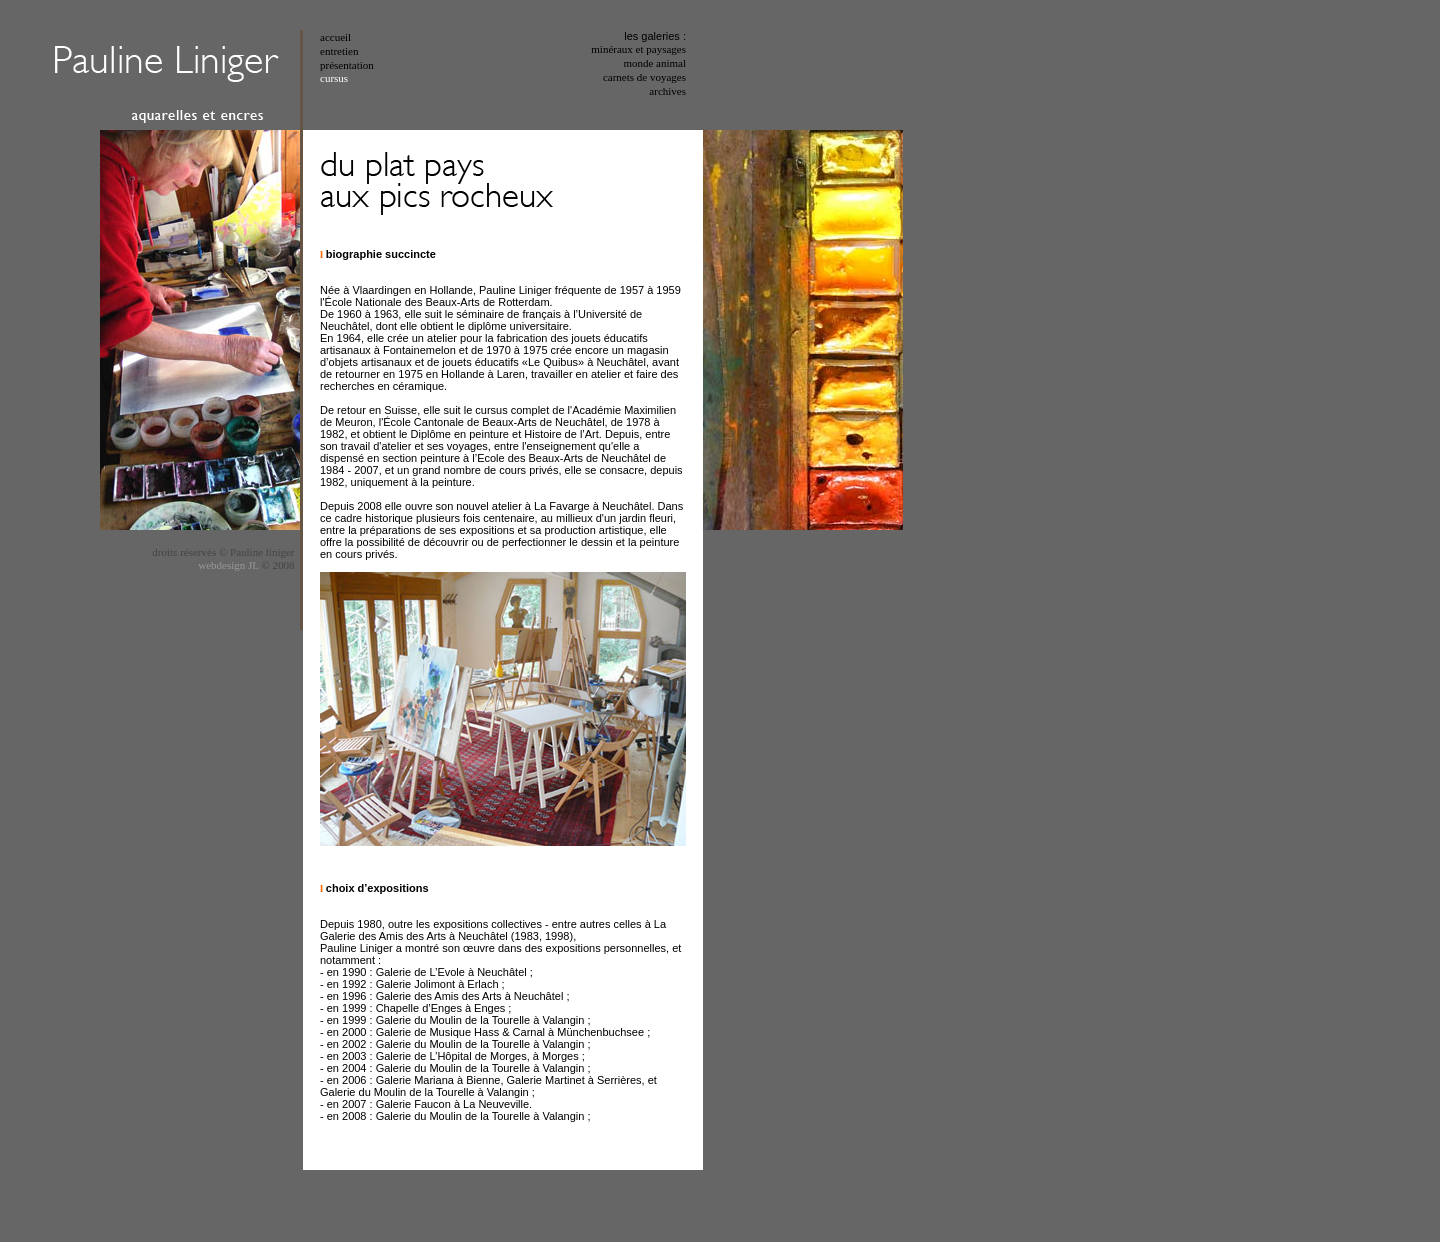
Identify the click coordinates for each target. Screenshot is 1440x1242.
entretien (339, 51)
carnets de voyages (644, 77)
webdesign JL (229, 565)
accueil (335, 37)
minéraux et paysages (638, 49)
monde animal (654, 63)
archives (667, 91)
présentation (347, 65)
